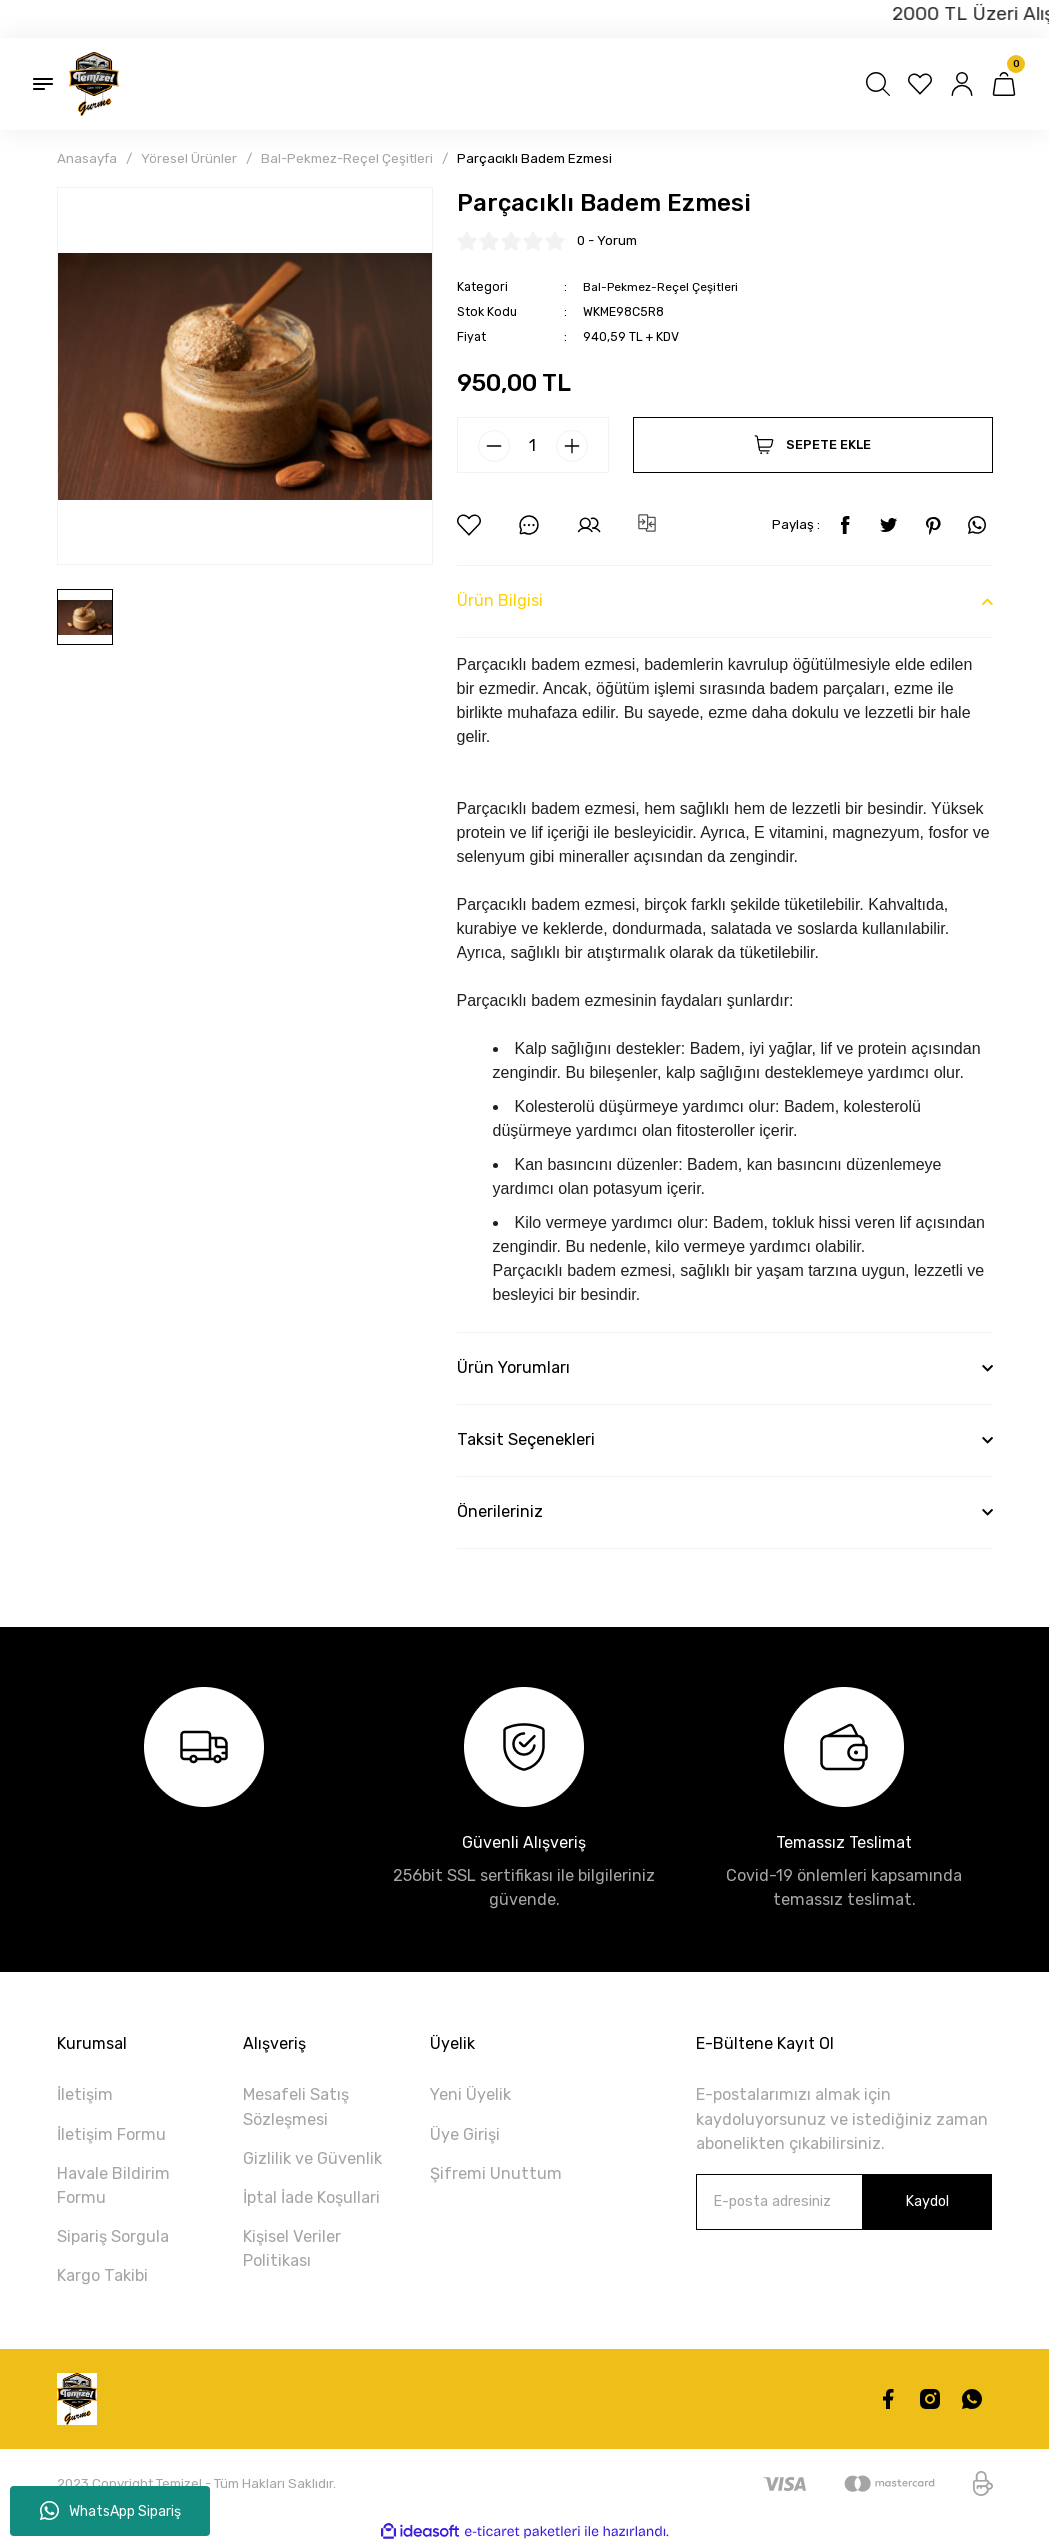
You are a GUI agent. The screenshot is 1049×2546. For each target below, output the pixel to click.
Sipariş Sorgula (113, 2236)
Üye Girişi (465, 2133)
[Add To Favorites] (469, 525)
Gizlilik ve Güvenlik (312, 2158)
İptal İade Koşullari (311, 2197)
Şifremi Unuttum (496, 2173)
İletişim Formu (111, 2133)
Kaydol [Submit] (927, 2201)
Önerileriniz (500, 1511)
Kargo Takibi (102, 2275)
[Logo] (94, 84)
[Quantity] (533, 445)
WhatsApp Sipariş (110, 2511)
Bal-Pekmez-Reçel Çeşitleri (664, 286)
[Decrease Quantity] (494, 446)
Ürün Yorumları (513, 1367)
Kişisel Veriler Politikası (292, 2248)
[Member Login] (962, 84)
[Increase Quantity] (572, 446)
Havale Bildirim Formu (113, 2185)
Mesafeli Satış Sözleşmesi (296, 2106)
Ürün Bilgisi (500, 600)
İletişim (85, 2094)
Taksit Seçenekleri (526, 1439)
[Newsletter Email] (844, 2202)
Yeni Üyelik (470, 2094)
